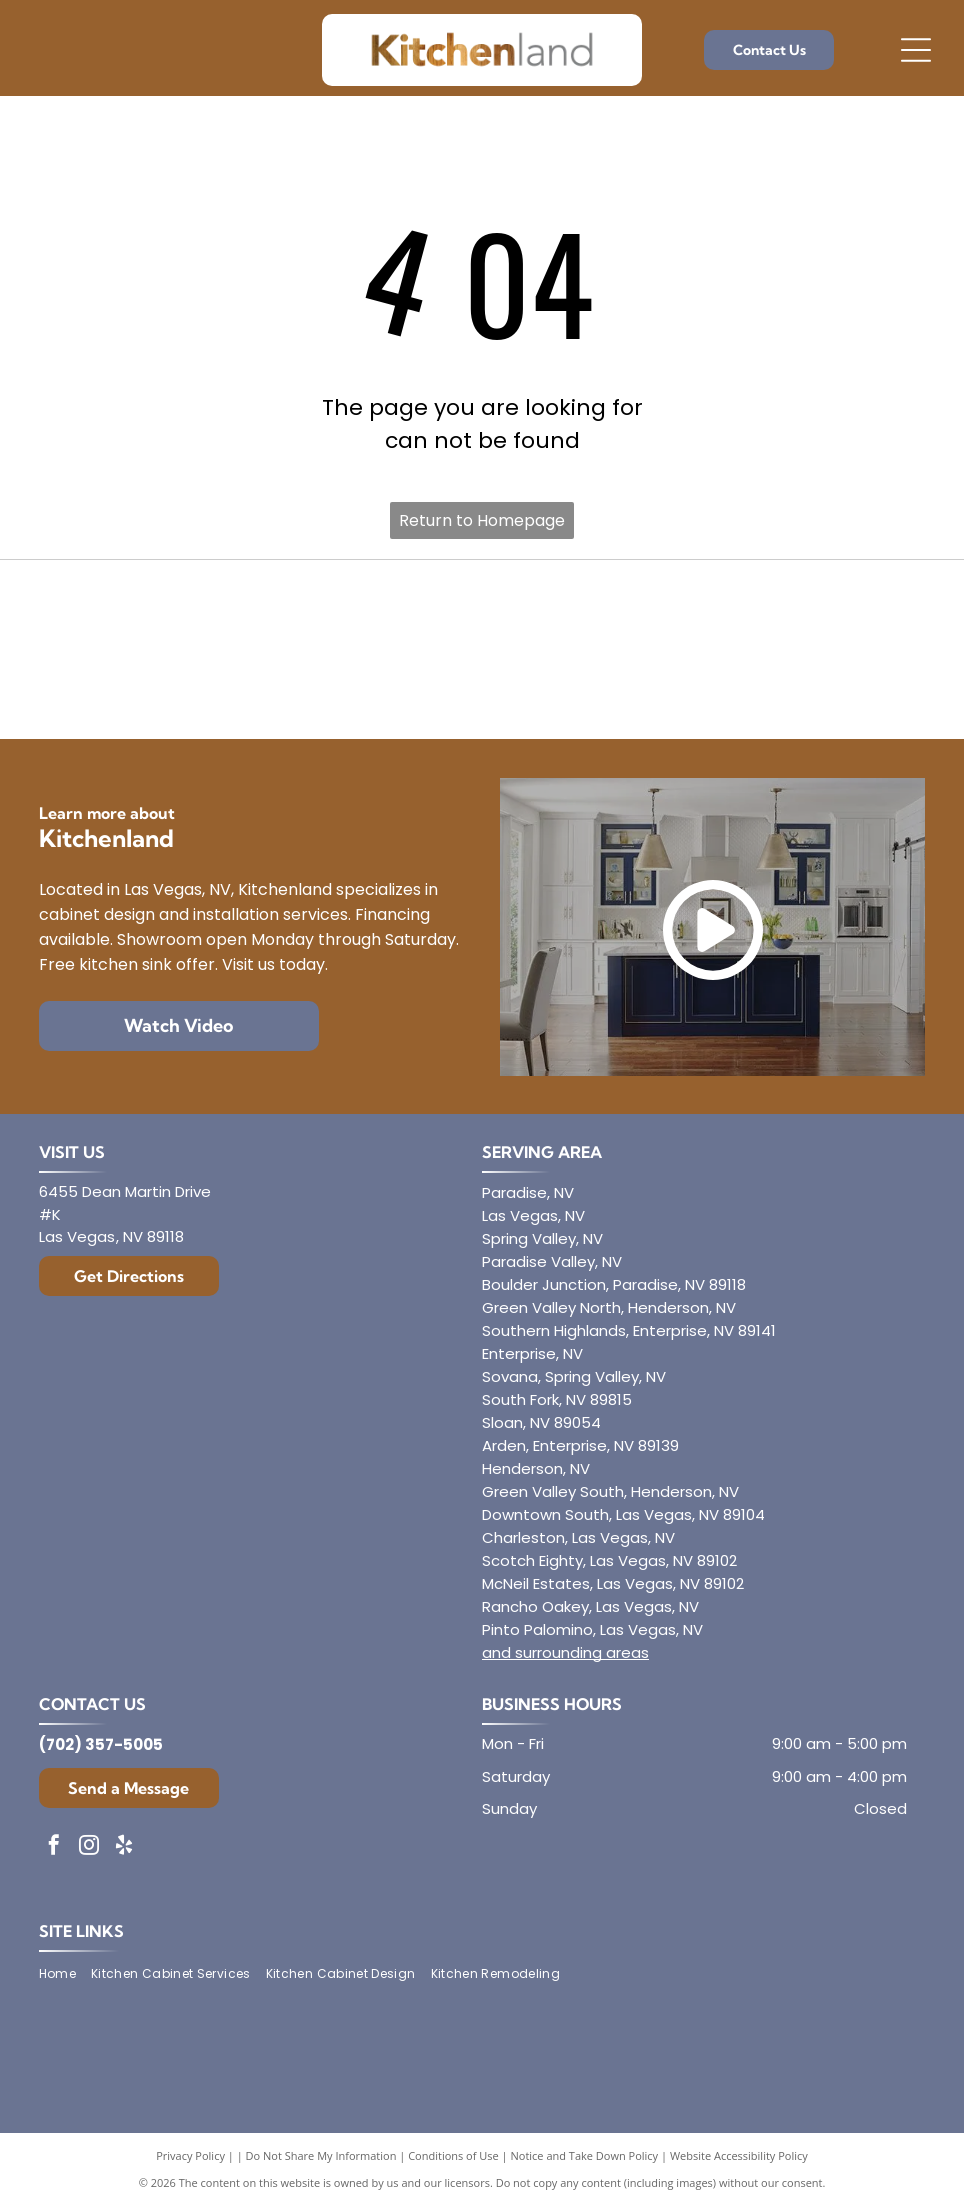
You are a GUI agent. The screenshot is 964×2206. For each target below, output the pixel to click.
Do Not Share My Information (321, 2155)
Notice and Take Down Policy (585, 2155)
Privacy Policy (190, 2155)
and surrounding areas (565, 1652)
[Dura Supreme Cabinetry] (481, 687)
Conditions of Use (453, 2155)
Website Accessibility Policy (739, 2155)
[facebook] (54, 1847)
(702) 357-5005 (101, 1744)
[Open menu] (916, 50)
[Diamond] (176, 612)
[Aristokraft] (176, 687)
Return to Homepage (482, 520)
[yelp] (124, 1847)
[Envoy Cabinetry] (481, 612)
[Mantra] (787, 612)
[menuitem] (65, 1973)
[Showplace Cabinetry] (787, 687)
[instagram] (89, 1847)
